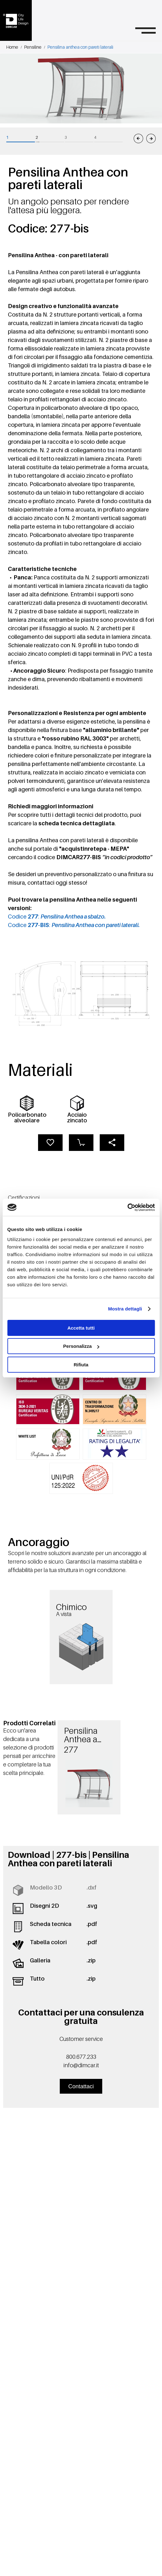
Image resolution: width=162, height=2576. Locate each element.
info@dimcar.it (81, 2065)
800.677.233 (81, 2056)
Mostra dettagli (125, 1308)
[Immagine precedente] (138, 138)
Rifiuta (81, 1364)
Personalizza (81, 1346)
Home (12, 47)
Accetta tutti (81, 1328)
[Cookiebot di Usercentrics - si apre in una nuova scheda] (127, 1207)
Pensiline (33, 47)
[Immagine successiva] (151, 138)
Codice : (57, 916)
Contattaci (81, 2086)
